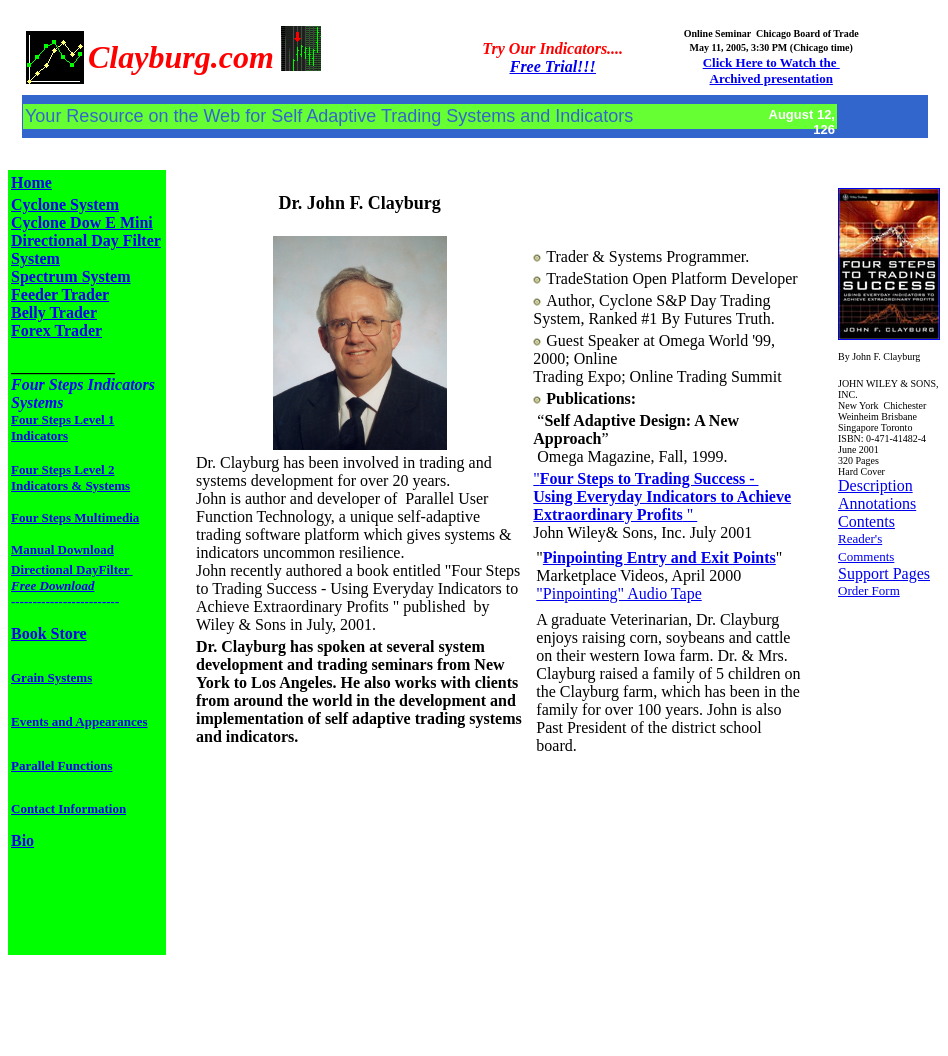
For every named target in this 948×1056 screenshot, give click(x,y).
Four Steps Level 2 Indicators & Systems (70, 477)
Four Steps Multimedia (75, 517)
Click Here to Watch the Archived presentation (771, 70)
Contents (866, 521)
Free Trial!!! (553, 66)
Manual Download (62, 549)
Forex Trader (56, 330)
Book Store (49, 633)
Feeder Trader (60, 294)
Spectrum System (71, 276)
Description (875, 485)
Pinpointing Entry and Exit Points (659, 557)
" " (662, 496)
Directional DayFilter (72, 577)
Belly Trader (54, 312)
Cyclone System (65, 204)
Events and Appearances (79, 721)
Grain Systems (51, 677)
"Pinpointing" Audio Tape (618, 593)
